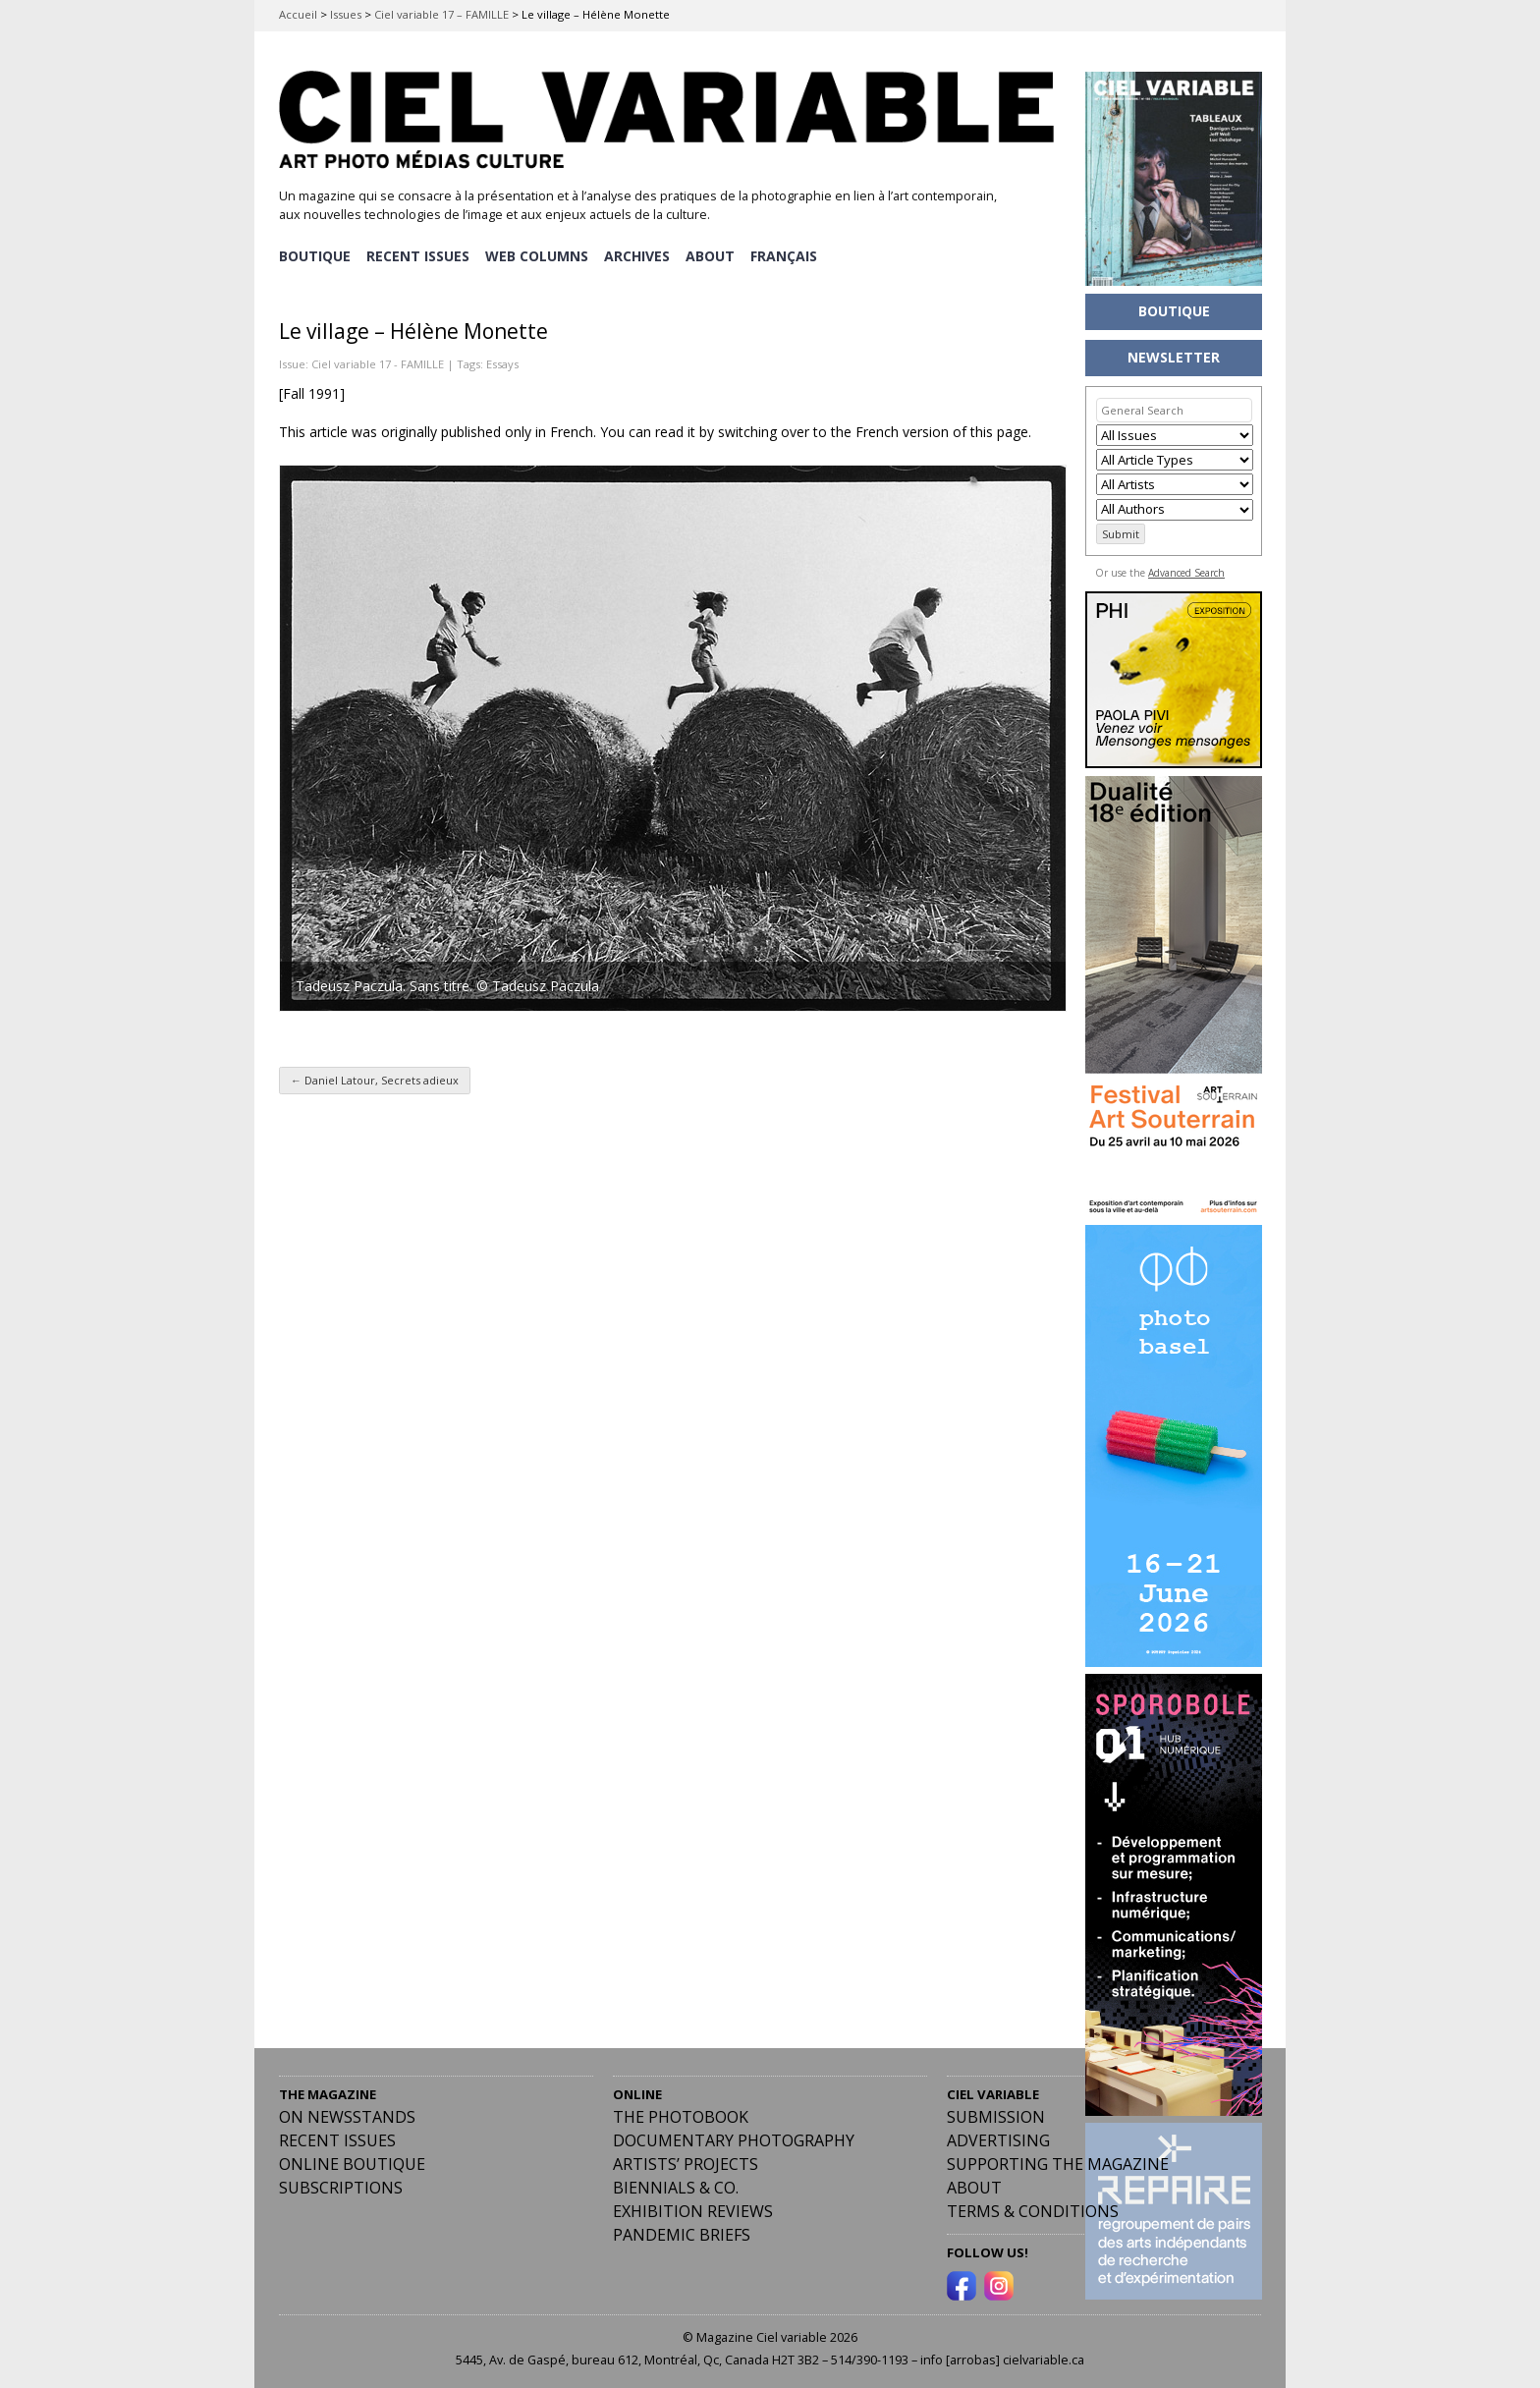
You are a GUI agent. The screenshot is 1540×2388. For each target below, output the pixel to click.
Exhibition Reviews (693, 2211)
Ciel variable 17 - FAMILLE (377, 363)
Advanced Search (1186, 573)
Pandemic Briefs (681, 2235)
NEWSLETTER (1174, 357)
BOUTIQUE (315, 256)
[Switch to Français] (788, 256)
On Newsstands (347, 2117)
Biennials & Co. (676, 2187)
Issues (345, 14)
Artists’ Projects (685, 2164)
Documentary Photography (733, 2140)
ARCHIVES (640, 256)
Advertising (998, 2140)
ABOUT (714, 256)
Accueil (298, 14)
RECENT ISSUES (418, 256)
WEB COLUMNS (538, 256)
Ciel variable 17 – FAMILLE (441, 14)
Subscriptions (341, 2187)
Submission (996, 2117)
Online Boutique (352, 2164)
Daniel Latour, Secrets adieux (375, 1080)
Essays (502, 363)
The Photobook (680, 2117)
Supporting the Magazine (1058, 2164)
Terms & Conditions (1033, 2211)
